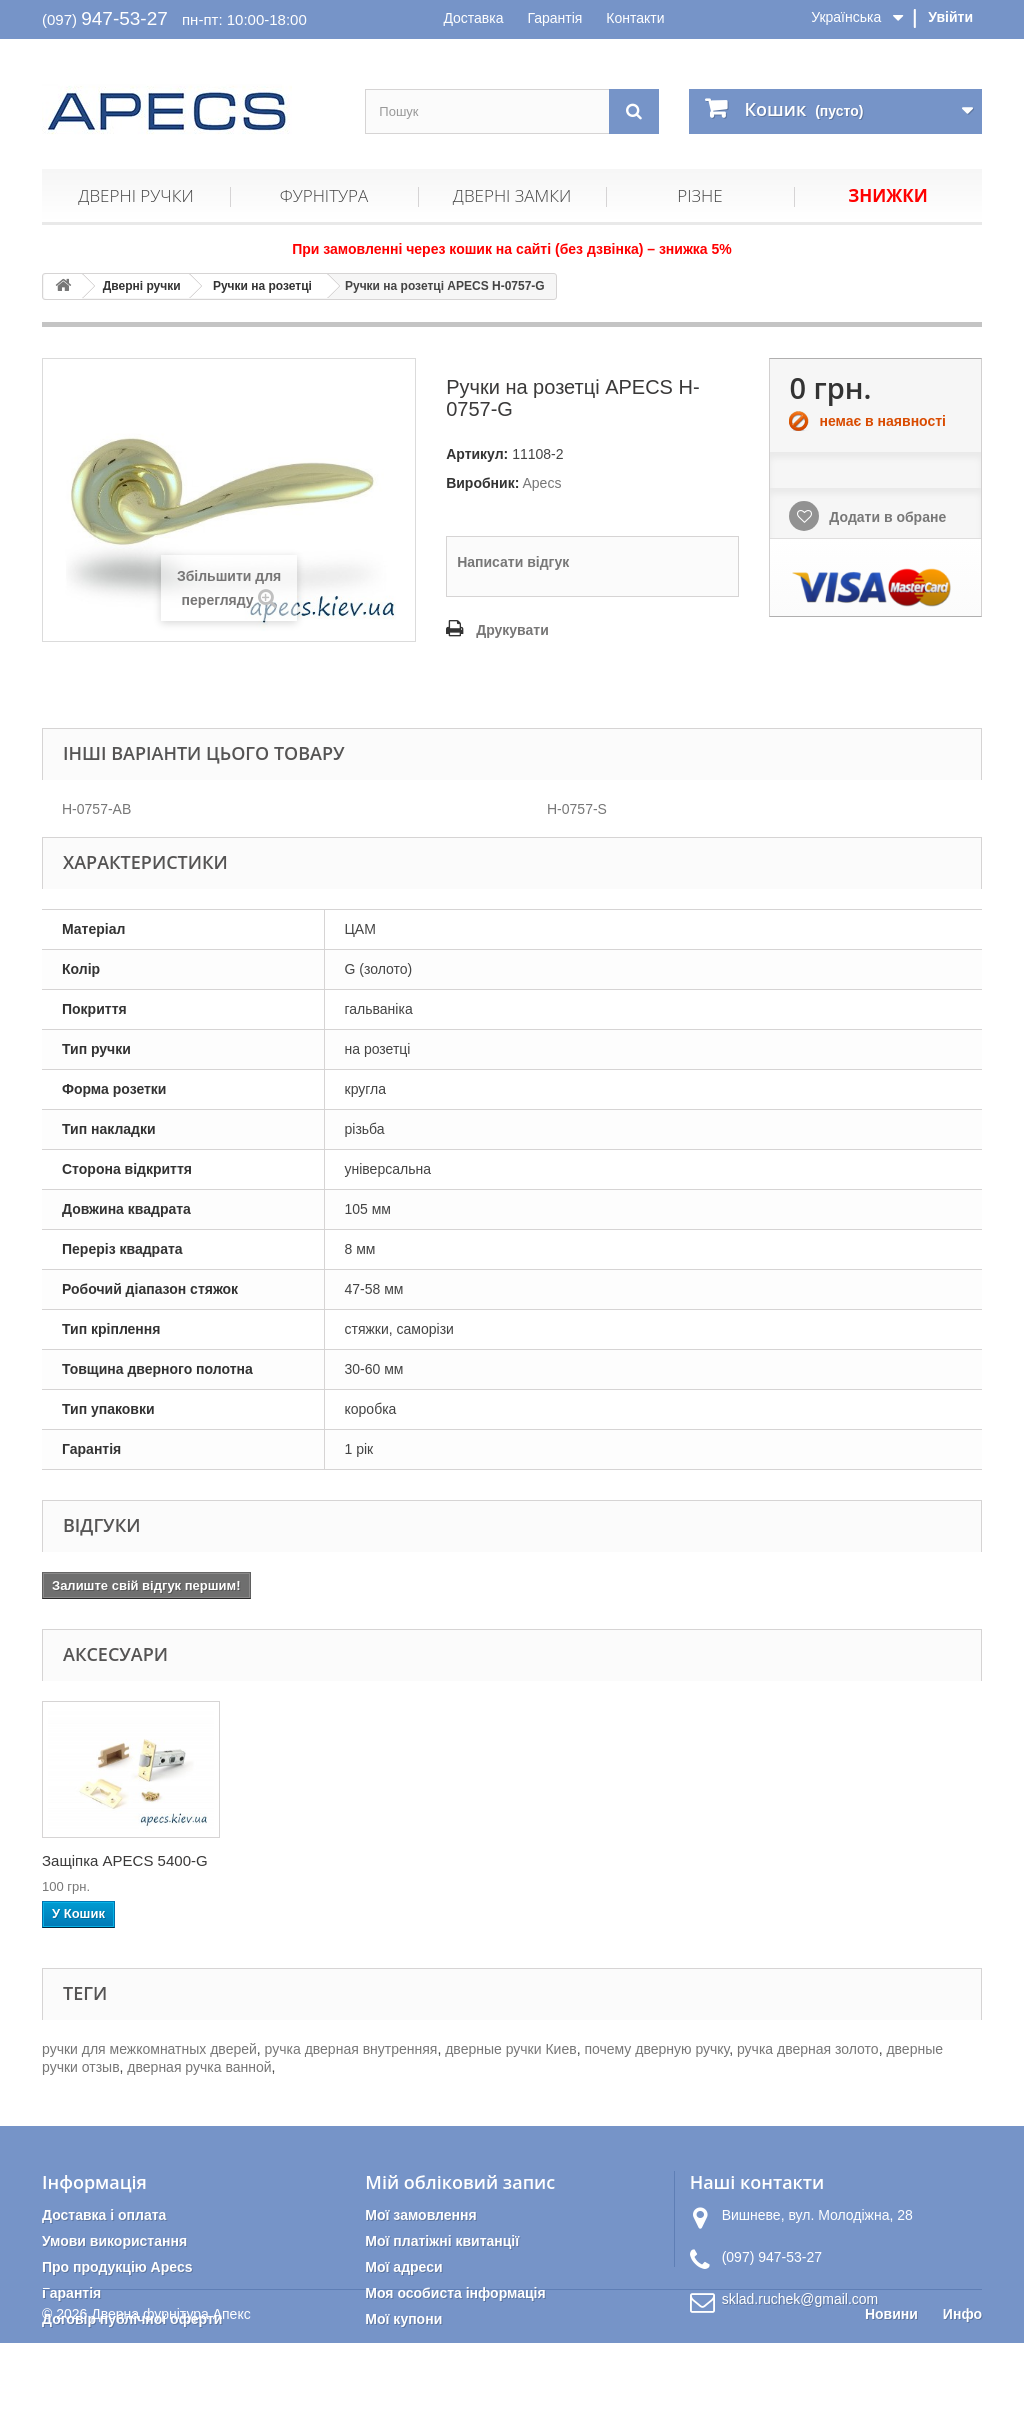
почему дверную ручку (656, 2049)
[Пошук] (634, 111)
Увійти (950, 17)
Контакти (635, 18)
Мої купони (403, 2319)
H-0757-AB (96, 809)
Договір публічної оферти (132, 2319)
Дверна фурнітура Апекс (170, 2391)
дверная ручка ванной (199, 2067)
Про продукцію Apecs (117, 2267)
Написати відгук (513, 562)
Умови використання (114, 2241)
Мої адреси (403, 2267)
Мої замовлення (420, 2215)
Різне (699, 195)
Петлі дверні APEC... (114, 1860)
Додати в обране (885, 517)
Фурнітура (324, 195)
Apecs (541, 483)
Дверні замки (512, 195)
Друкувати (512, 630)
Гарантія (554, 18)
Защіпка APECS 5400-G (521, 1860)
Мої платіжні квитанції (442, 2241)
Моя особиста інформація (455, 2293)
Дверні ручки (135, 195)
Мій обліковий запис (460, 2182)
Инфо (962, 2391)
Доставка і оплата (104, 2215)
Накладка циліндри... (313, 1860)
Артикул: (477, 454)
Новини (891, 2391)
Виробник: (482, 483)
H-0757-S (577, 809)
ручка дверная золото (808, 2049)
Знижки (887, 195)
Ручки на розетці (262, 286)
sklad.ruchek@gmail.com (800, 2299)
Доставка (473, 18)
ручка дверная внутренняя (351, 2049)
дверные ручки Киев (510, 2049)
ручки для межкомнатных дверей (149, 2049)
